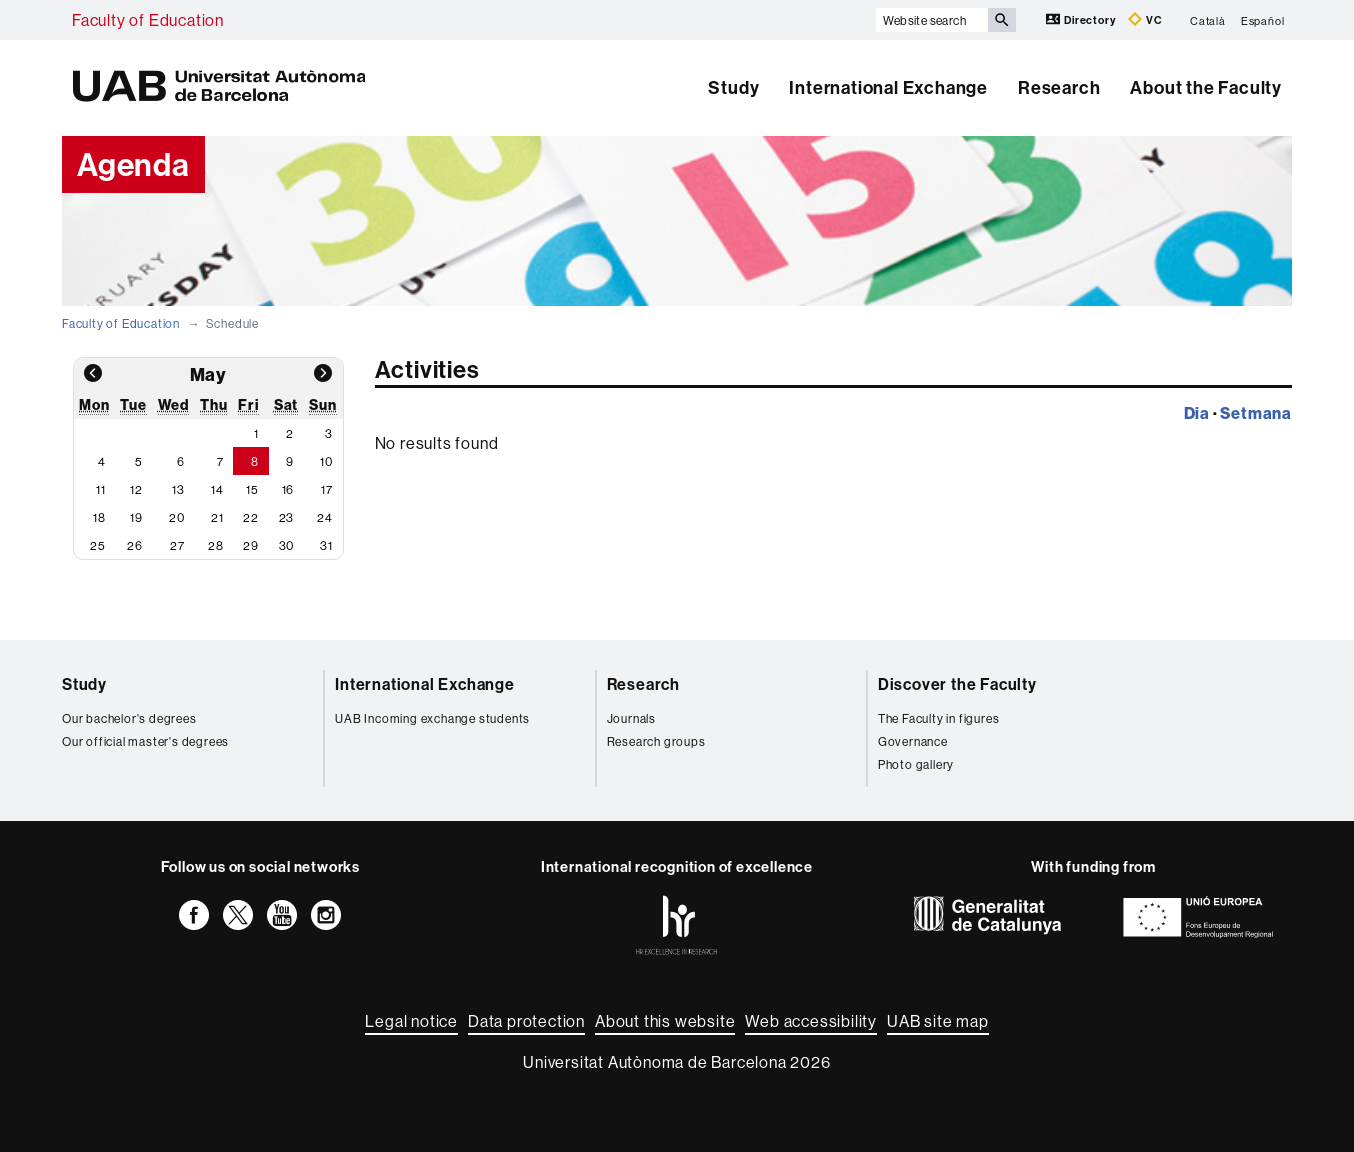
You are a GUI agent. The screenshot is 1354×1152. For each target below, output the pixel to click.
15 (252, 489)
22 (251, 517)
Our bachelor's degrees (129, 718)
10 (326, 461)
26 (135, 545)
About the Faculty (1206, 87)
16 (288, 489)
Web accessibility (811, 1021)
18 (99, 517)
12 (136, 489)
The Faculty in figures (939, 718)
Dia (1197, 413)
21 (217, 517)
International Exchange (888, 87)
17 (327, 489)
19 (136, 517)
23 (287, 517)
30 (287, 545)
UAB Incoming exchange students (432, 718)
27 (177, 545)
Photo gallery (916, 764)
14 (217, 489)
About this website (665, 1021)
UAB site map (938, 1021)
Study (733, 87)
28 (216, 545)
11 (101, 489)
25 (98, 545)
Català (1208, 20)
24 (325, 517)
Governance (913, 741)
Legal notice (411, 1021)
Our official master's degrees (145, 741)
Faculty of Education (148, 20)
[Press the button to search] (1002, 20)
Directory (1082, 19)
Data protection (526, 1021)
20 (177, 517)
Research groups (656, 741)
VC (1145, 19)
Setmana (1256, 413)
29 (251, 545)
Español (1263, 20)
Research (1059, 87)
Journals (631, 718)
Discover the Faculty (957, 684)
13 (178, 489)
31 (326, 545)
